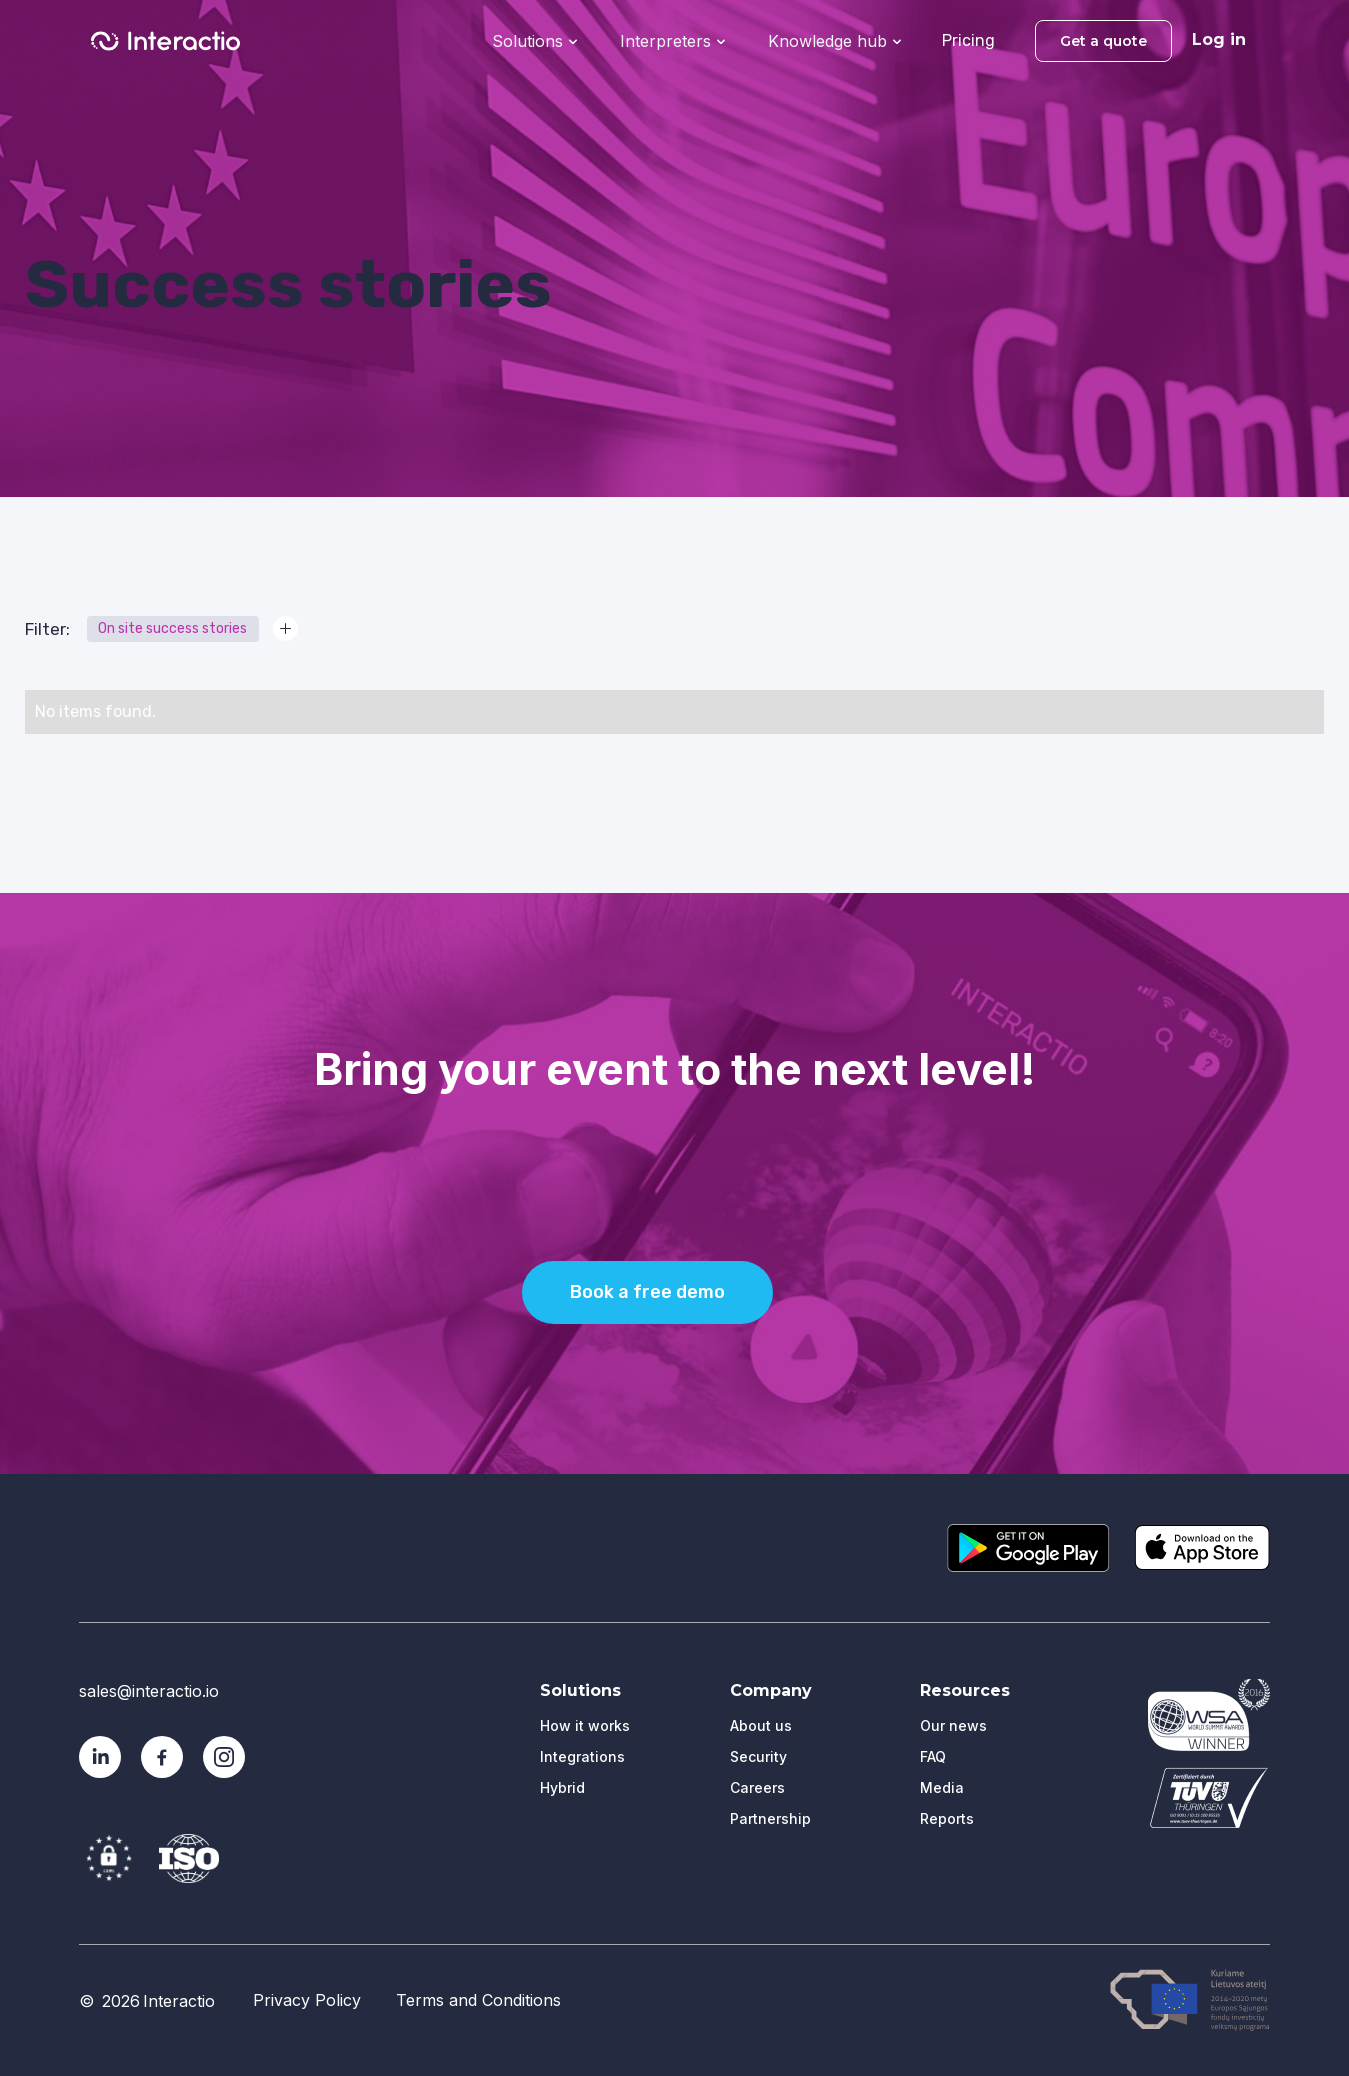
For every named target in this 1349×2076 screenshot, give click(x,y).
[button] (534, 39)
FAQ (933, 1756)
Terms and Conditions (478, 2000)
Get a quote (1103, 41)
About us (761, 1725)
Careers (757, 1787)
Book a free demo (647, 1292)
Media (942, 1787)
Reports (947, 1818)
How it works (585, 1725)
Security (758, 1756)
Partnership (770, 1818)
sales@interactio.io (149, 1691)
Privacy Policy (307, 2000)
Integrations (582, 1756)
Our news (953, 1725)
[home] (165, 41)
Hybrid (562, 1787)
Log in (1219, 39)
